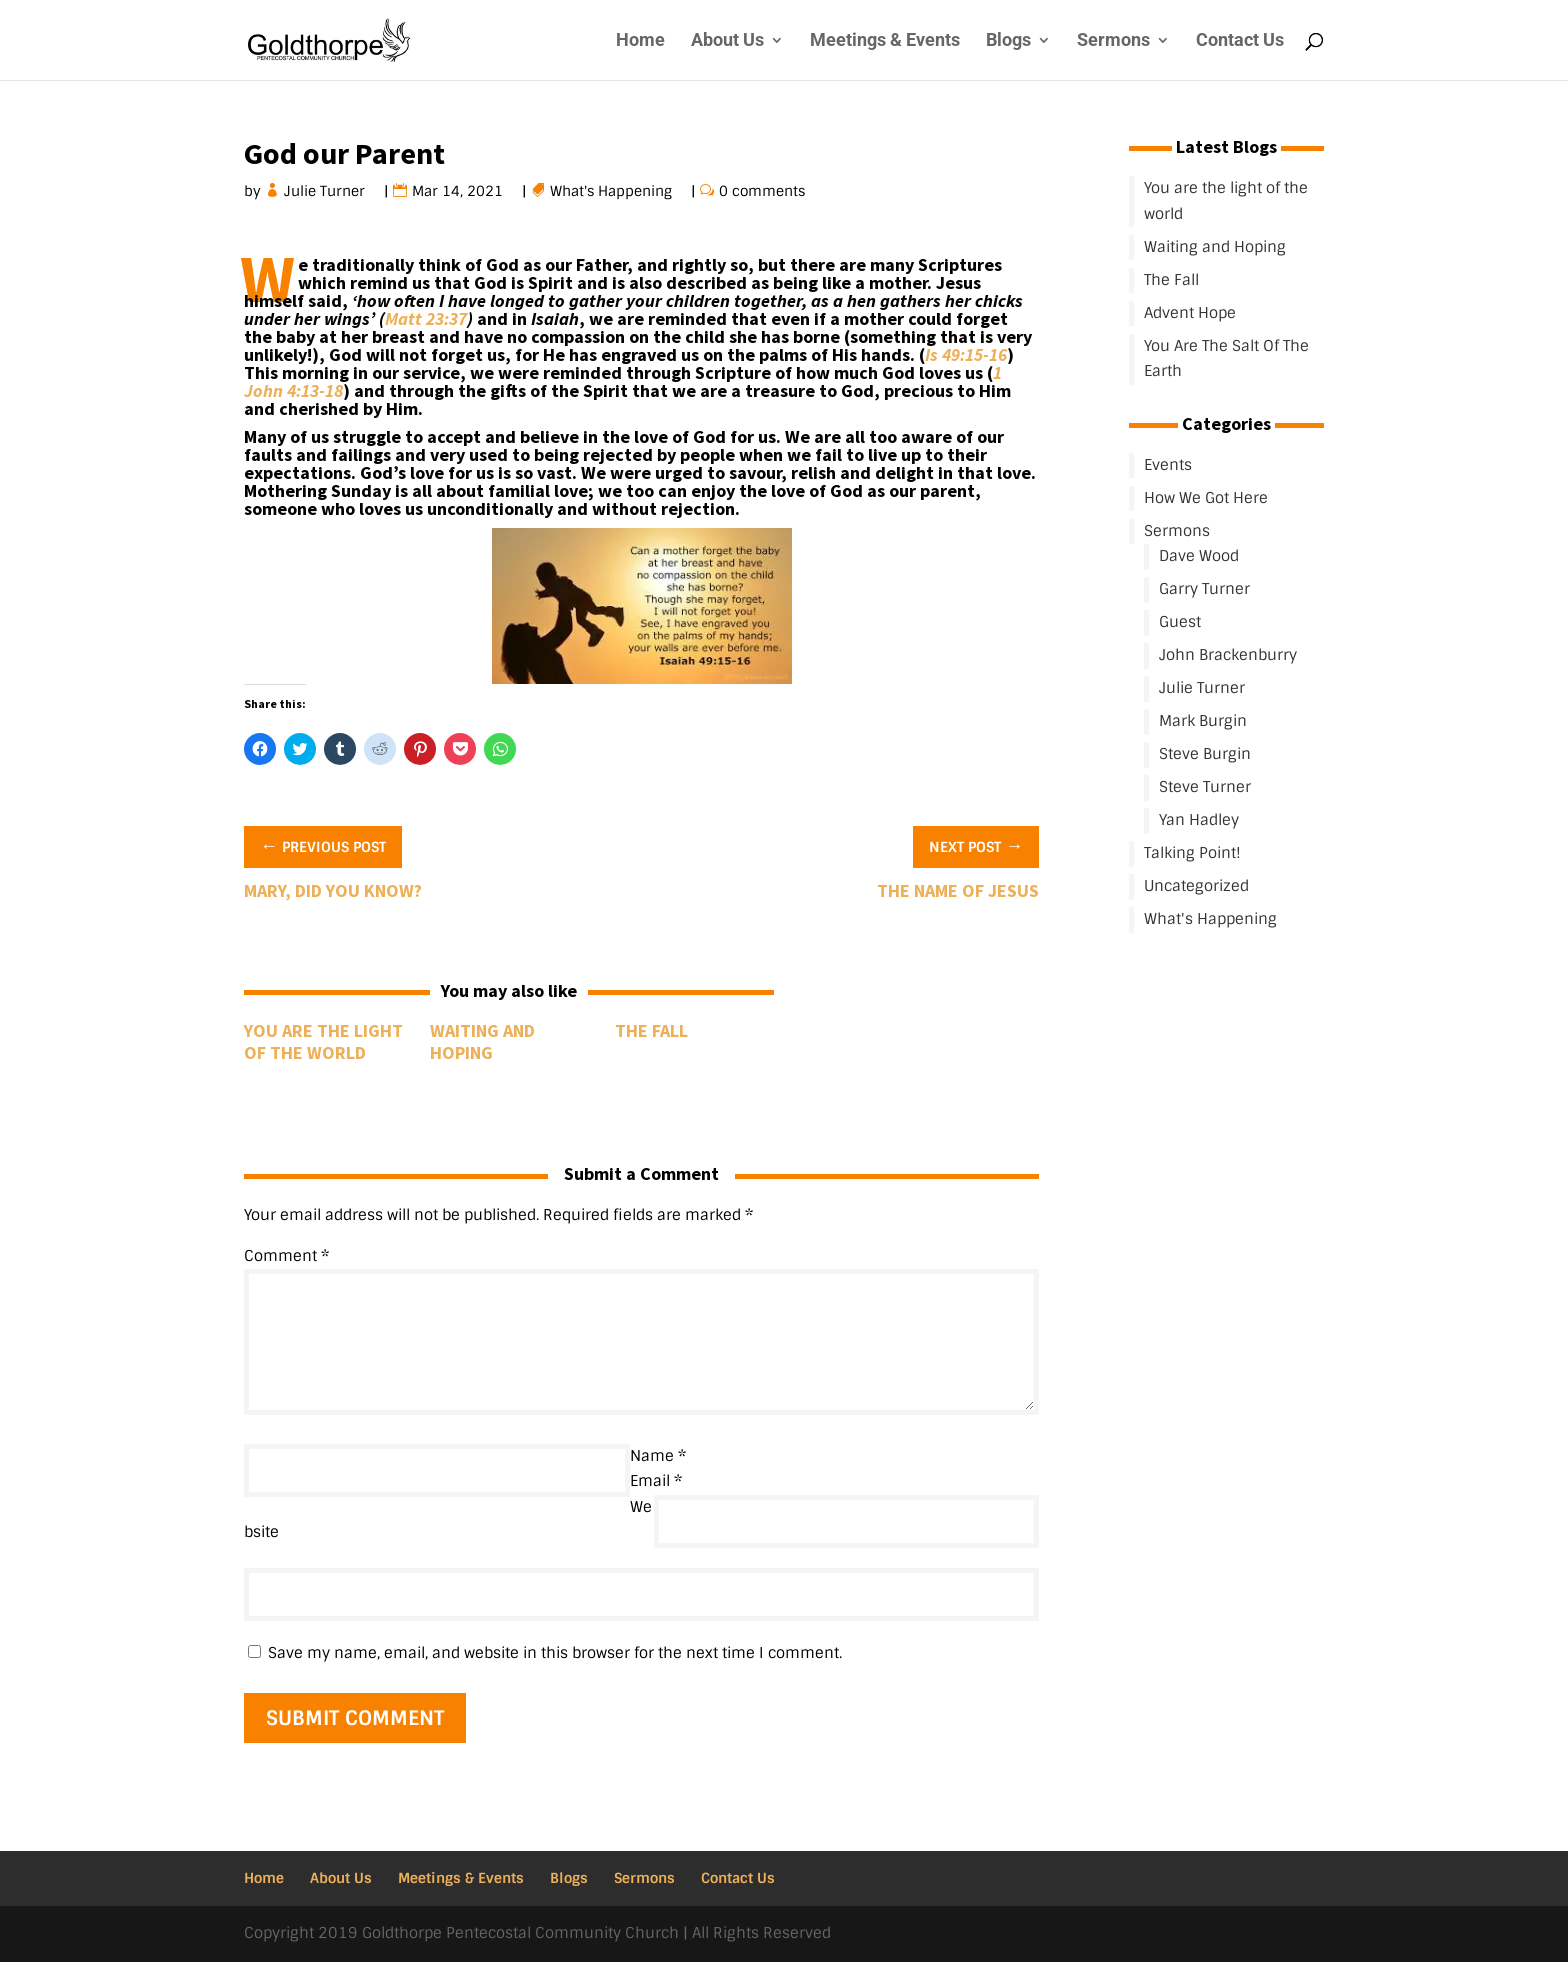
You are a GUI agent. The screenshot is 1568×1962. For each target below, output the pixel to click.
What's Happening (611, 191)
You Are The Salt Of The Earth (1226, 359)
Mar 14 (436, 191)
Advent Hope (1190, 313)
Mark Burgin (1203, 721)
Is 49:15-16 (966, 354)
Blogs (1008, 41)
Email (656, 1481)
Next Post (976, 846)
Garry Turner (1204, 589)
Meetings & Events (885, 41)
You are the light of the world (323, 1041)
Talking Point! (1192, 853)
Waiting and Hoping (482, 1041)
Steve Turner (1205, 787)
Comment (286, 1256)
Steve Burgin (1205, 754)
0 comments (762, 191)
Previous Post (323, 846)
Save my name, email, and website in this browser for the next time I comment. (555, 1653)
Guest (1180, 622)
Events (1168, 465)
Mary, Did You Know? (333, 890)
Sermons (1113, 41)
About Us (727, 41)
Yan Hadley (1199, 820)
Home (640, 41)
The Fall (651, 1030)
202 (480, 191)
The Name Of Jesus (958, 890)
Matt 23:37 (426, 318)
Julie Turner (325, 191)
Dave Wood (1199, 556)
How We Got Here (1206, 498)
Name (658, 1456)
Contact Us (1240, 41)
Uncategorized (1196, 886)
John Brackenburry (1228, 655)
